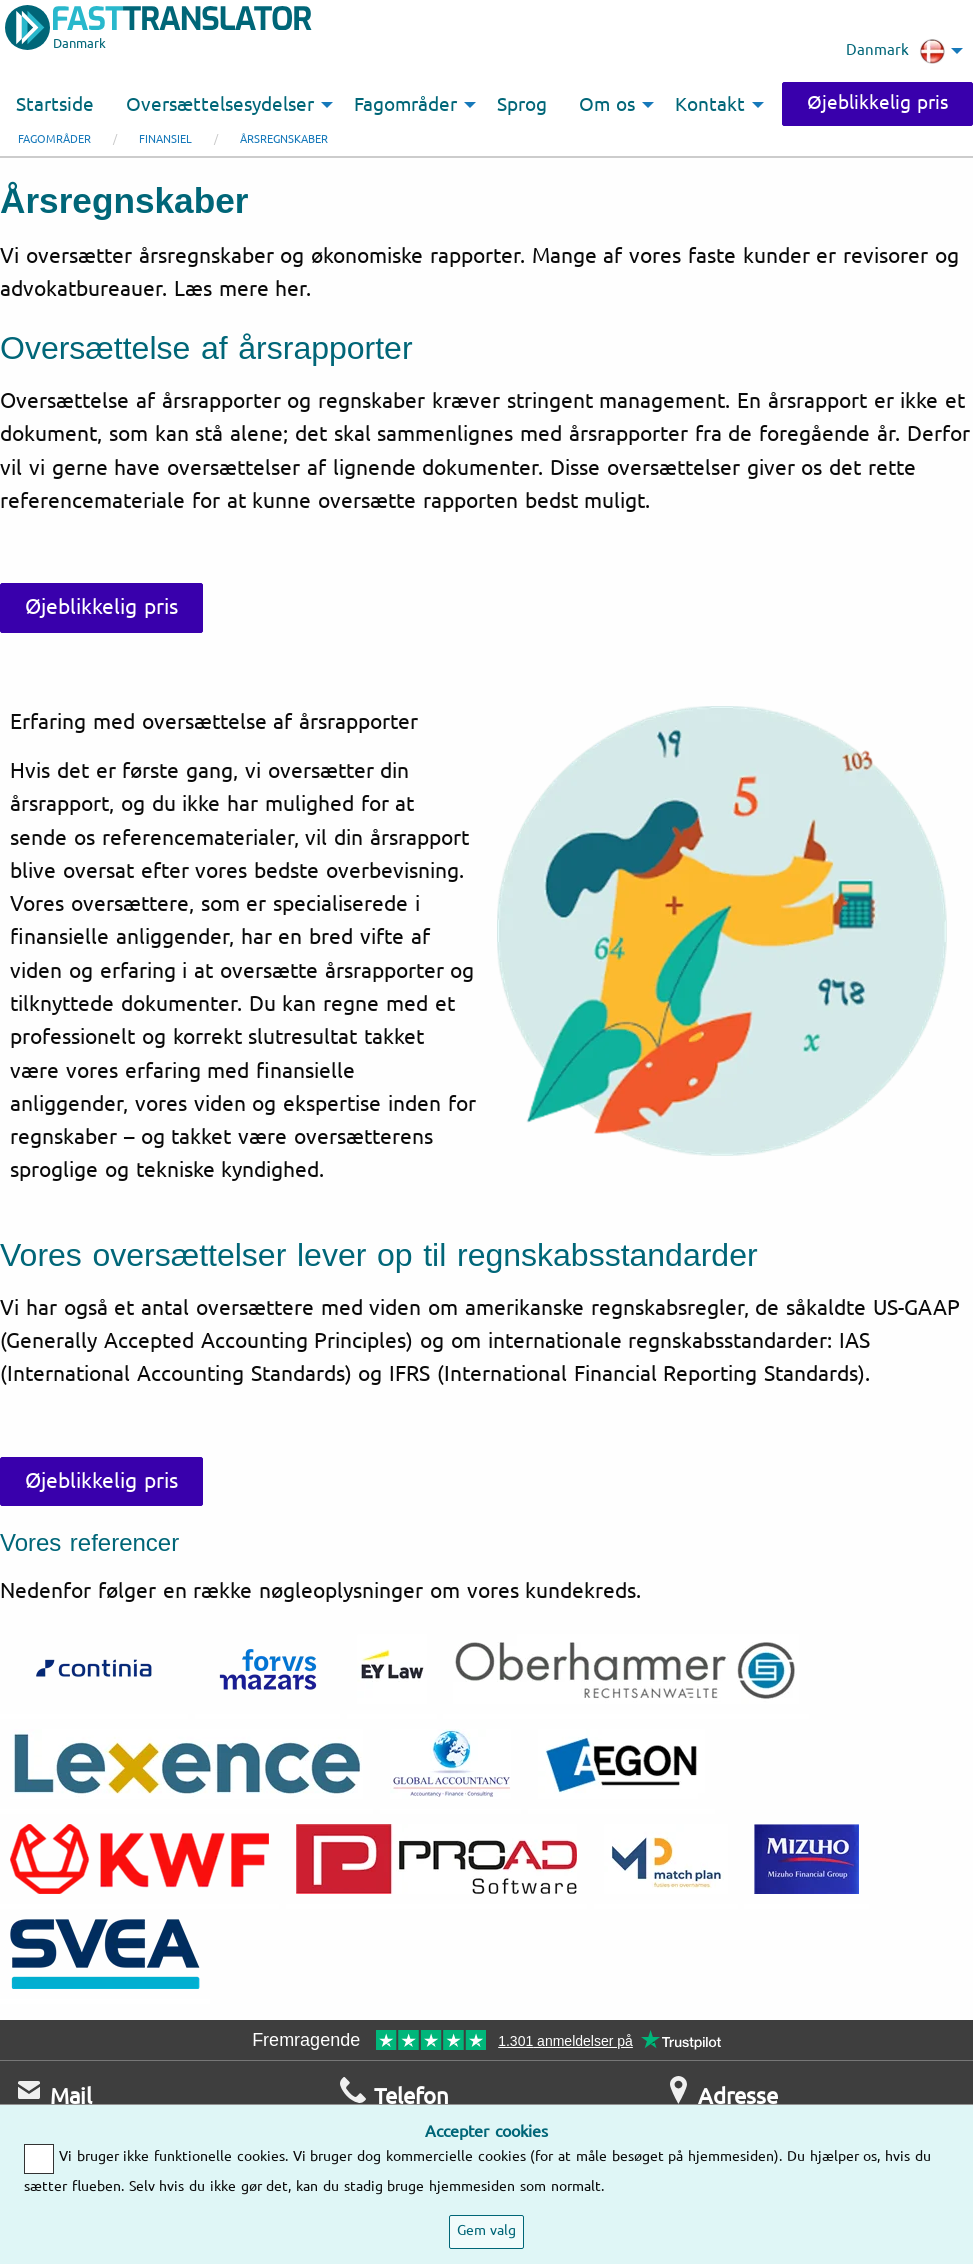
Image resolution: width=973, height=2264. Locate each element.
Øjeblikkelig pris (877, 103)
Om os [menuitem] (607, 105)
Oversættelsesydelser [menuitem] (220, 105)
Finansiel (165, 139)
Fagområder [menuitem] (405, 105)
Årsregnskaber (284, 139)
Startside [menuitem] (55, 105)
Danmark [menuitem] (895, 51)
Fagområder (54, 139)
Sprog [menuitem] (522, 105)
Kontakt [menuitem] (710, 105)
